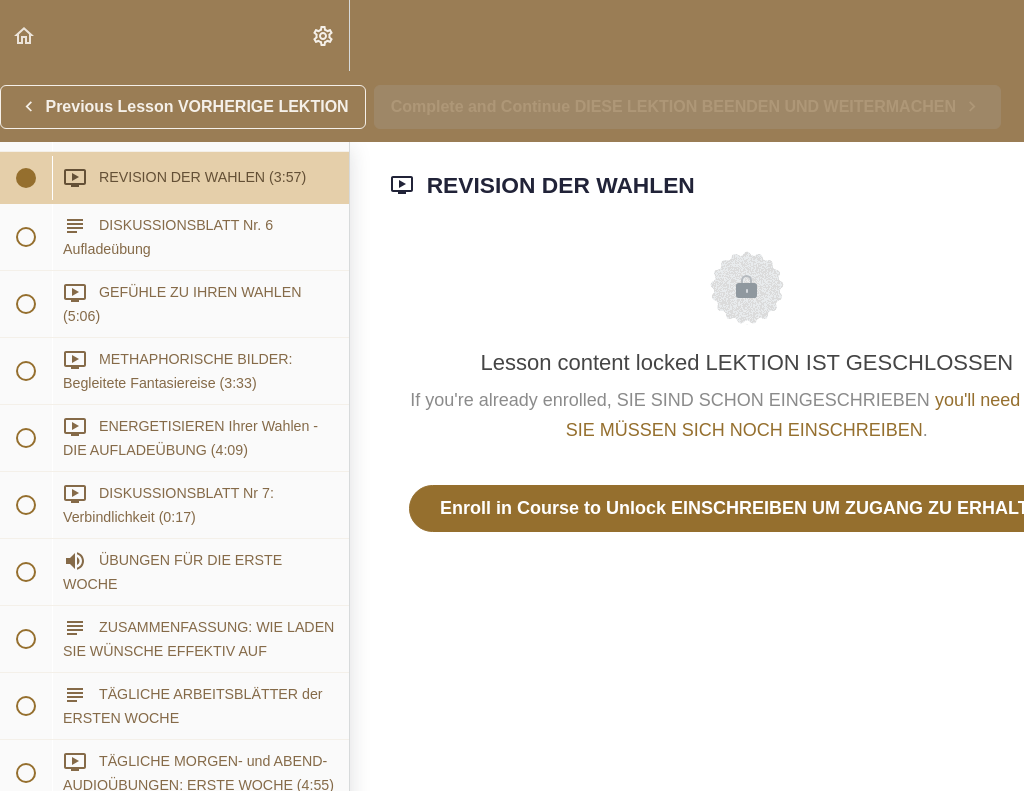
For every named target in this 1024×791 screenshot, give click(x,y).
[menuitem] (324, 35)
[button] (25, 35)
